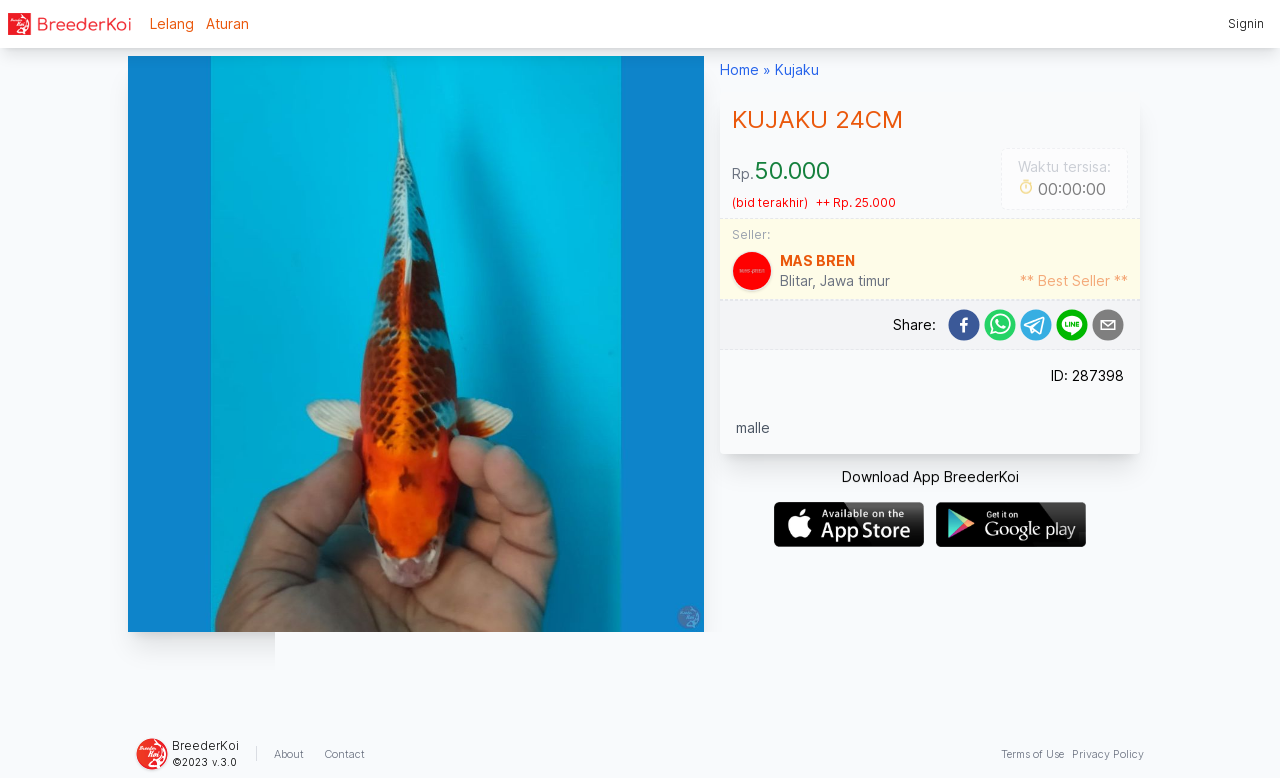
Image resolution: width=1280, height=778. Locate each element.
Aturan (227, 23)
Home (739, 69)
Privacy (1108, 754)
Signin (1246, 23)
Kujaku (797, 69)
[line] (1072, 325)
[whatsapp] (1000, 325)
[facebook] (964, 325)
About (289, 754)
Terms (1032, 754)
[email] (1108, 325)
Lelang (172, 23)
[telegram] (1036, 325)
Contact (344, 754)
